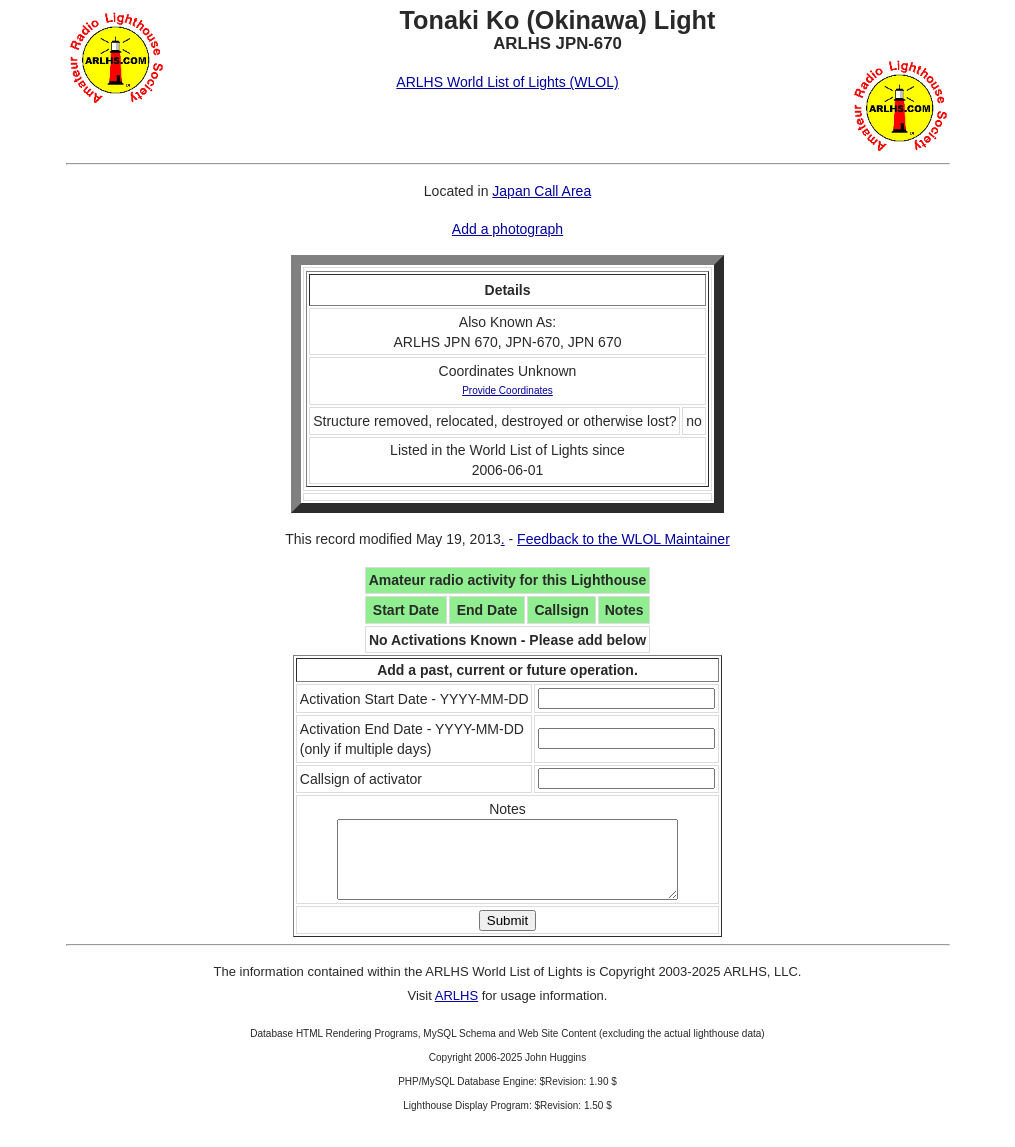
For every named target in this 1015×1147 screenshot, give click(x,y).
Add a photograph (507, 229)
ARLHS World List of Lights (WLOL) (507, 82)
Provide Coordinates (507, 390)
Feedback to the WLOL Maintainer (623, 539)
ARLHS (456, 1010)
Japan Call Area (541, 191)
